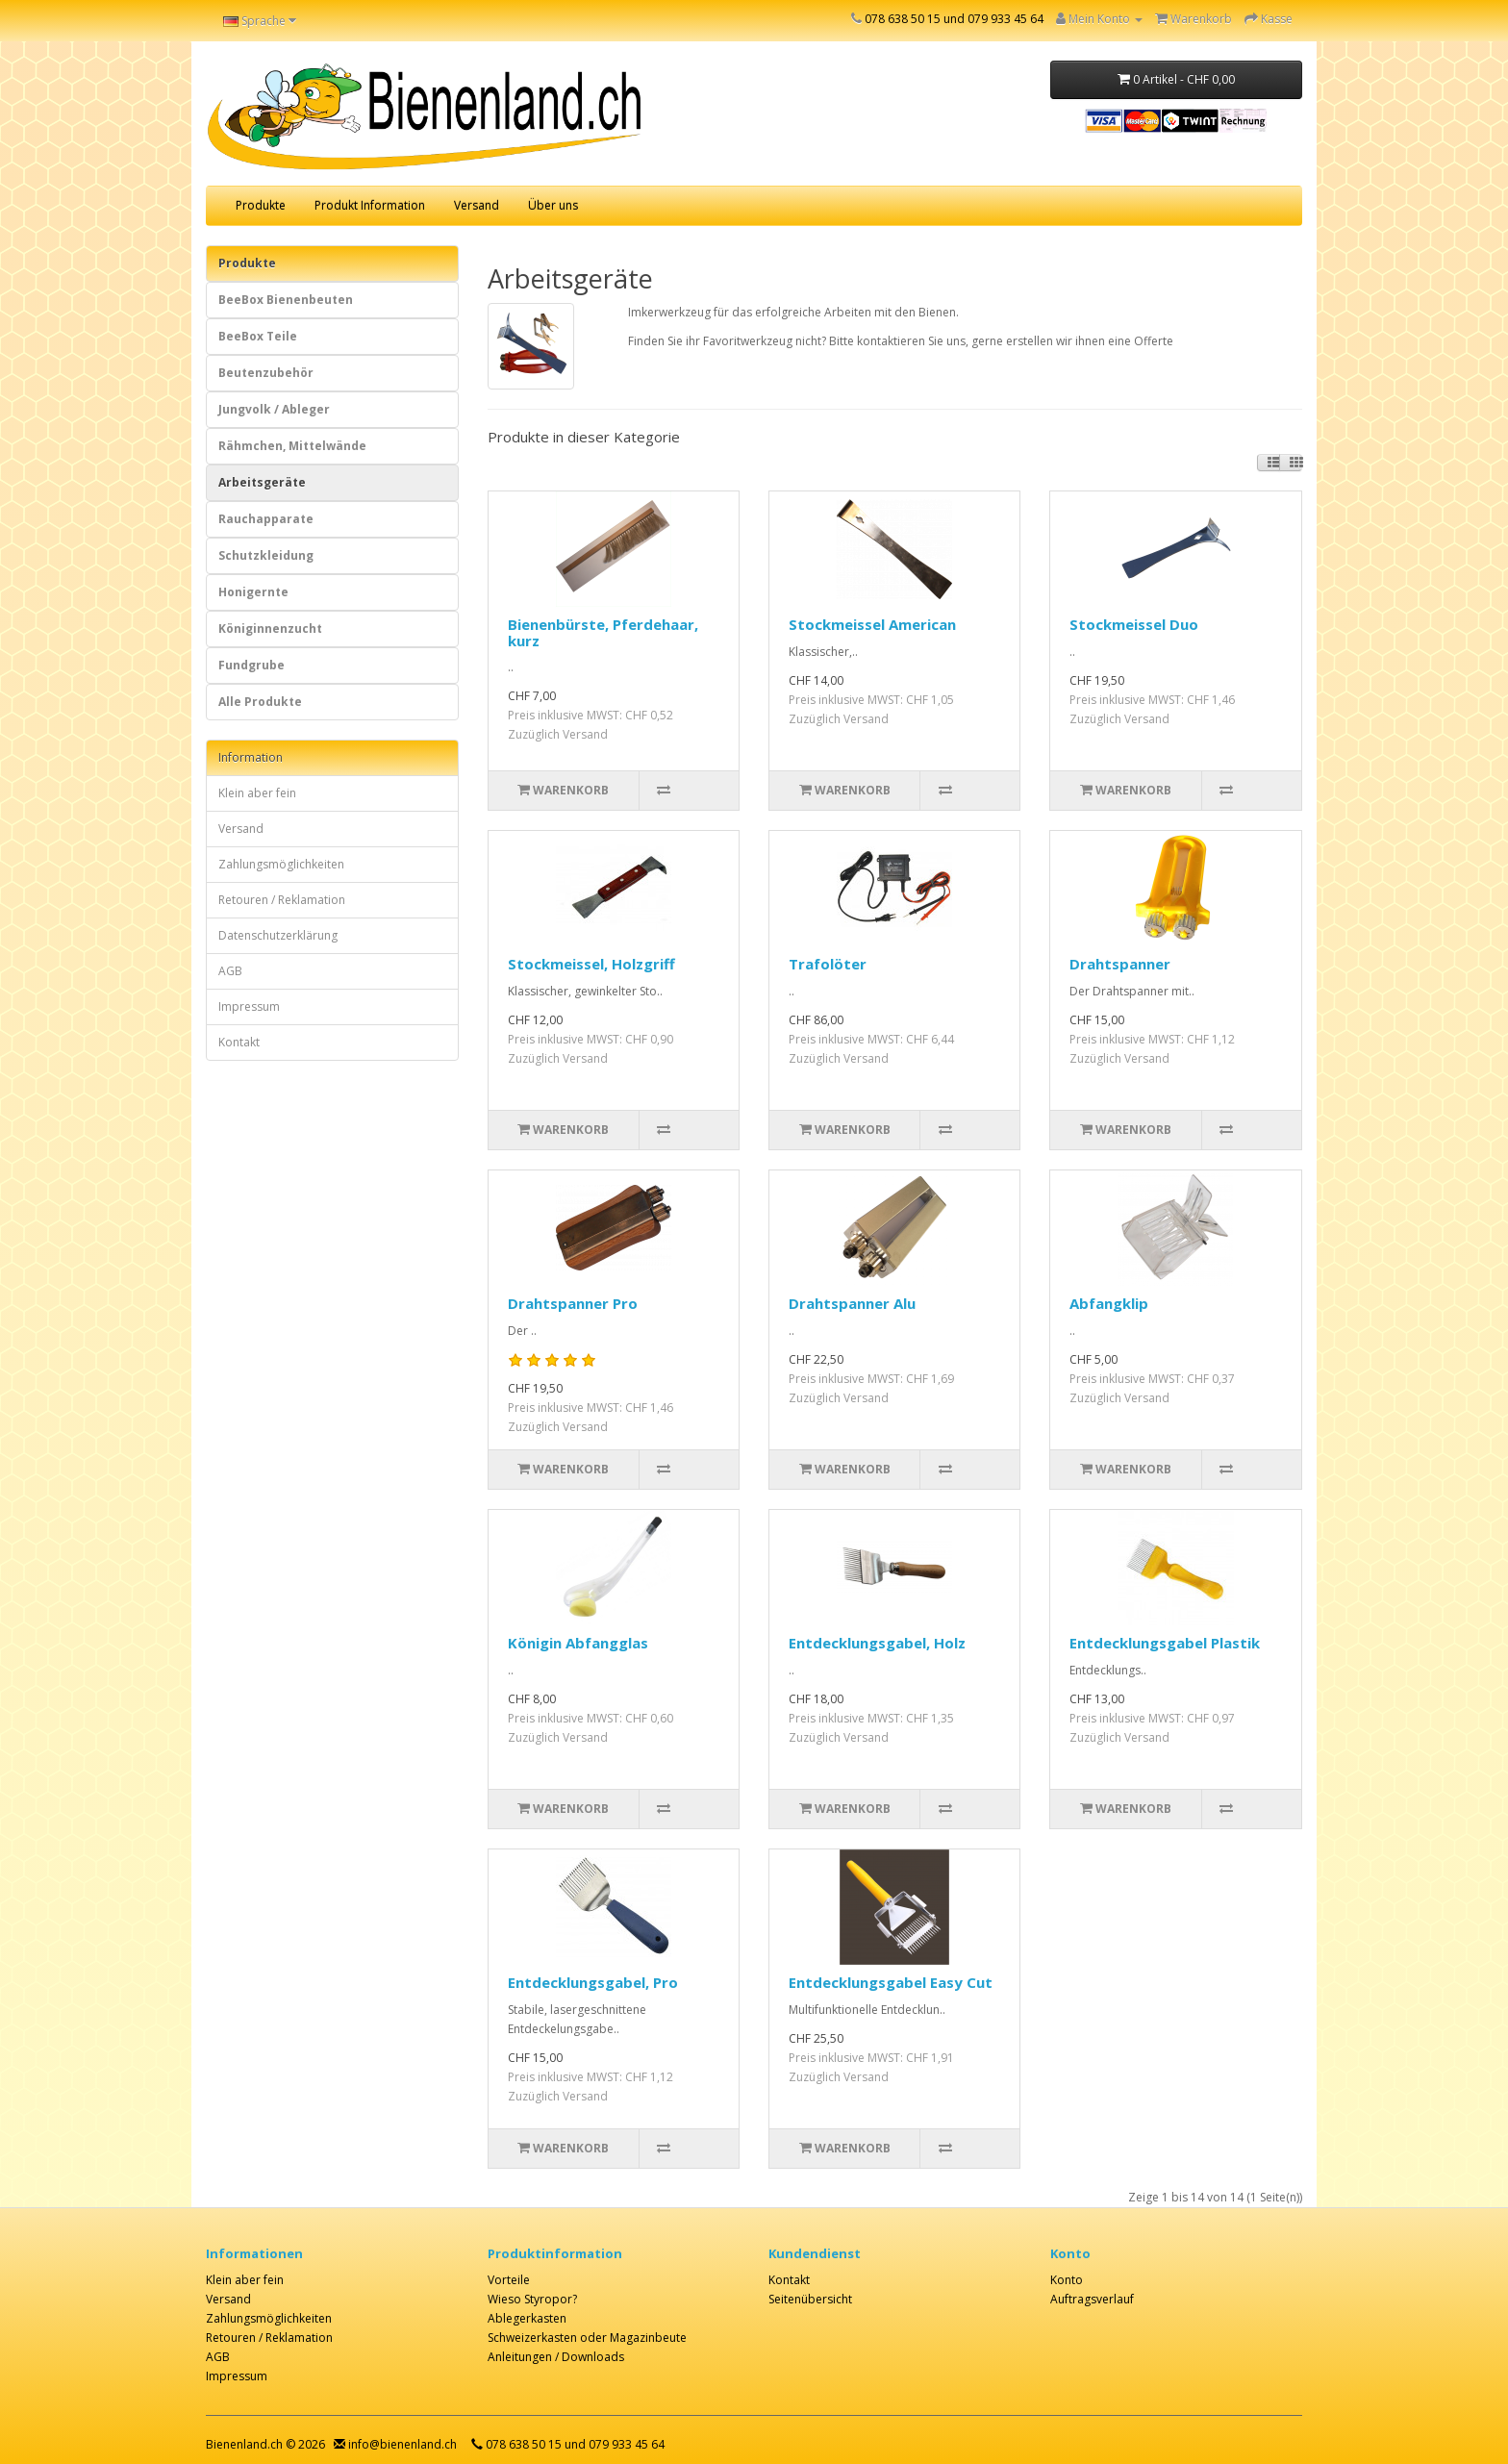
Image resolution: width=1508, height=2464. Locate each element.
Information (250, 757)
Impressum (249, 1006)
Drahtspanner (1119, 963)
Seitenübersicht (810, 2299)
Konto (1066, 2280)
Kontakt (239, 1042)
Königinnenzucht (270, 628)
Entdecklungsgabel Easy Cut (891, 1982)
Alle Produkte (260, 701)
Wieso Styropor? (532, 2299)
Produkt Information (369, 205)
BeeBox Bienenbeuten (285, 299)
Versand (476, 205)
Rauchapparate (266, 519)
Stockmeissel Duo (1133, 624)
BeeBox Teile (257, 336)
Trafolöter (828, 963)
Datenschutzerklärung (278, 935)
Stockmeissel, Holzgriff (591, 963)
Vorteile (509, 2280)
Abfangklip (1108, 1303)
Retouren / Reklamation (281, 900)
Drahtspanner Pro (573, 1303)
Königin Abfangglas (578, 1642)
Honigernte (253, 592)
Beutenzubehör (266, 373)
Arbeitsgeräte (262, 482)
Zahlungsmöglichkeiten (281, 864)
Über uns (553, 205)
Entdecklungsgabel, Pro (593, 1982)
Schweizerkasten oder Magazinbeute (587, 2337)
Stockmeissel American (872, 624)
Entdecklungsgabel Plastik (1164, 1642)
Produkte (261, 205)
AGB (230, 971)
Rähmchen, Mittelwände (292, 446)
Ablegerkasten (527, 2318)
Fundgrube (251, 665)
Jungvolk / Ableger (274, 409)
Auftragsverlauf (1092, 2299)
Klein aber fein (257, 793)
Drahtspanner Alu (852, 1303)
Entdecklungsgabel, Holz (877, 1642)
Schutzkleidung (266, 555)
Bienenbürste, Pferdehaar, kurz (603, 632)
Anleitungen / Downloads (556, 2357)
